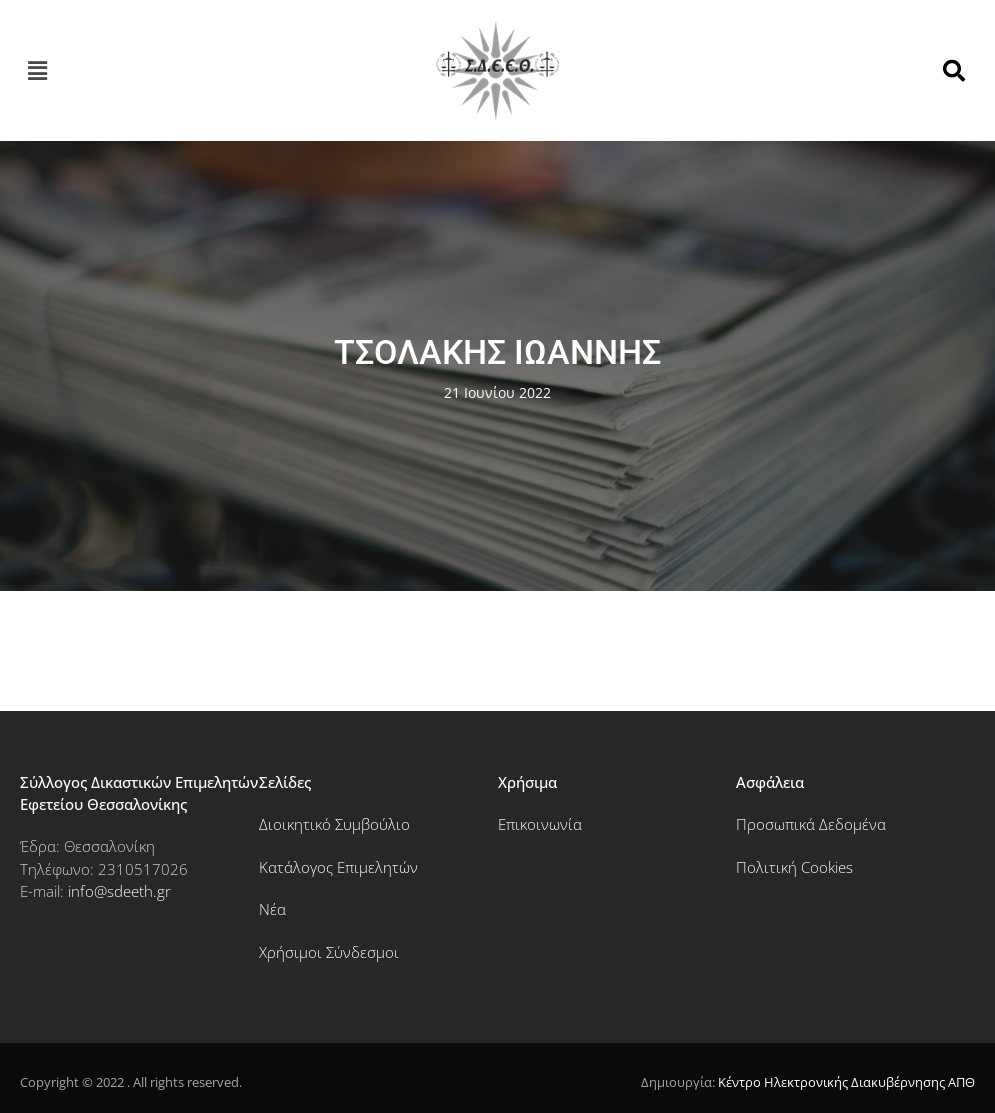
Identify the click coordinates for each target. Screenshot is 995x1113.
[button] (37, 70)
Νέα (272, 909)
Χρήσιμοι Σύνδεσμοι (329, 952)
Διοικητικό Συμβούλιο (334, 824)
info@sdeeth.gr (119, 891)
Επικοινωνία (540, 824)
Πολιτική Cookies (794, 867)
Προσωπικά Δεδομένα (811, 824)
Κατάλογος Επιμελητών (338, 867)
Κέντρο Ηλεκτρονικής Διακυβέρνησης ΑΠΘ (846, 1082)
